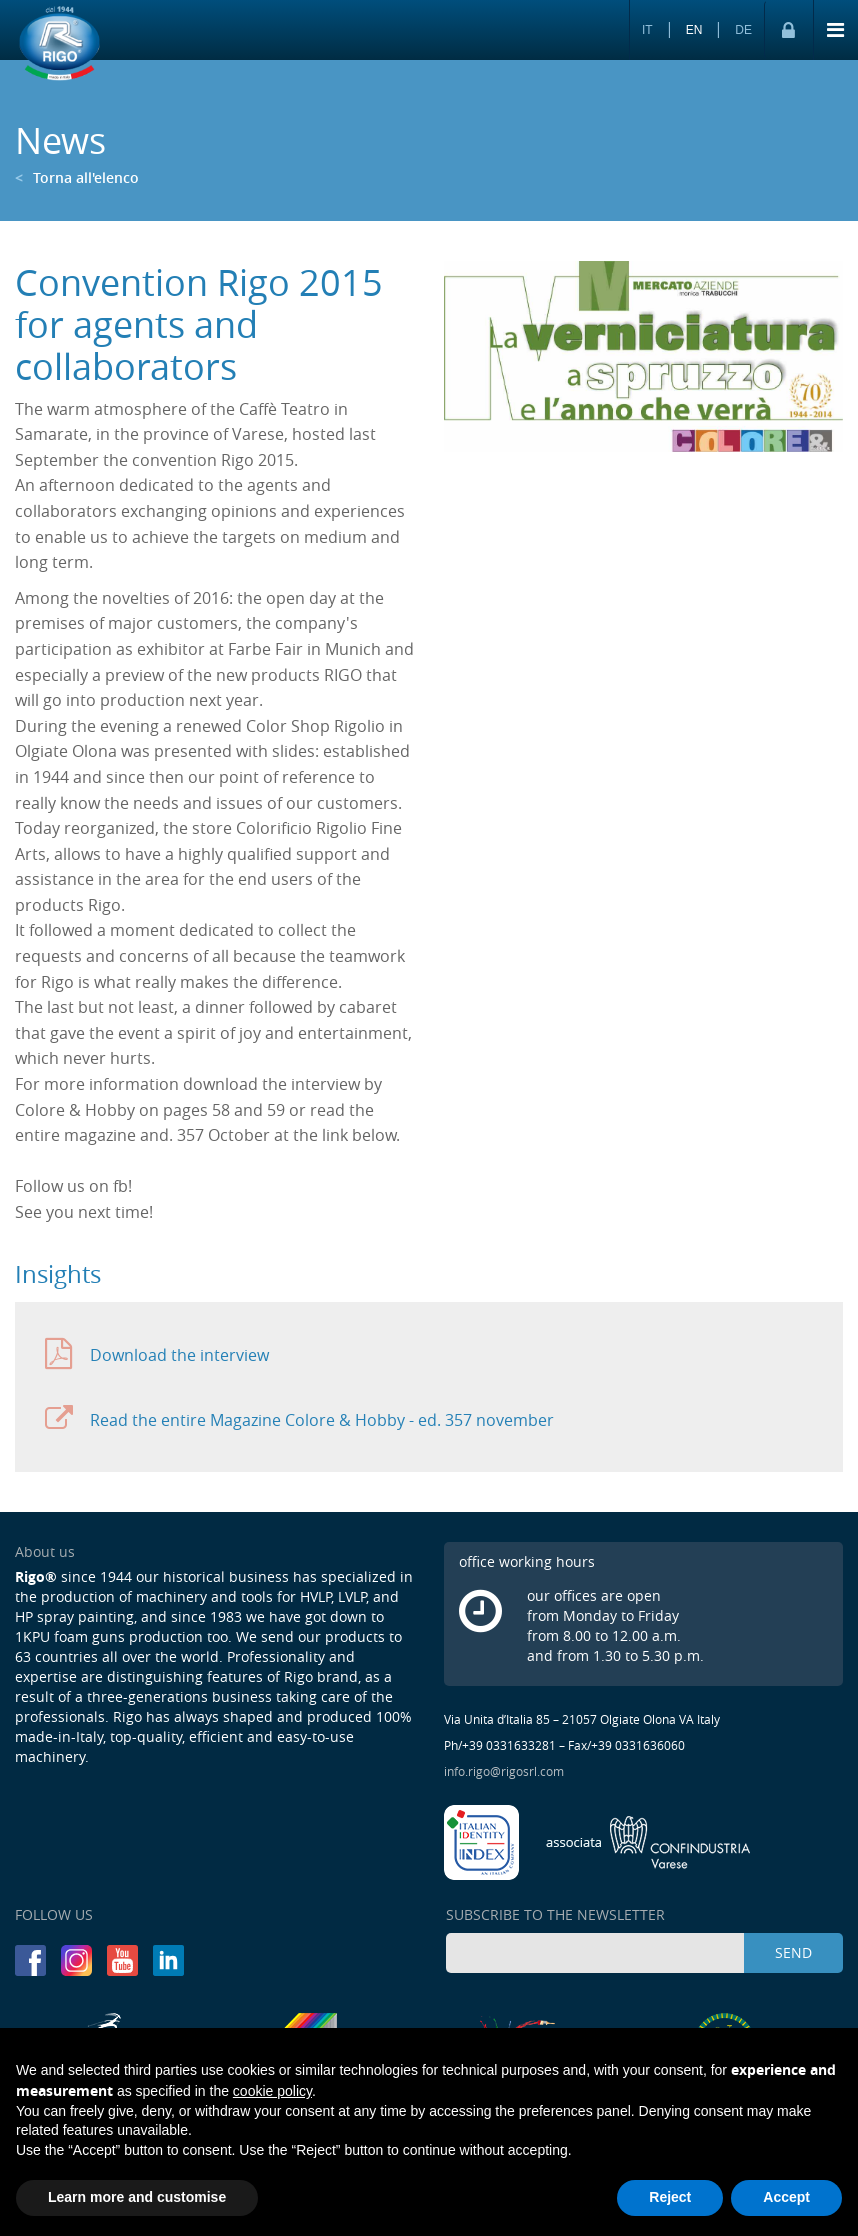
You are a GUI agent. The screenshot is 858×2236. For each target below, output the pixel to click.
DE (743, 30)
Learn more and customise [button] (137, 2197)
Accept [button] (786, 2197)
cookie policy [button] (272, 2091)
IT (647, 30)
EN (694, 30)
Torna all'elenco (77, 177)
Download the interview (157, 1354)
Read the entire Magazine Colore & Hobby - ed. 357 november (299, 1419)
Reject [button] (670, 2197)
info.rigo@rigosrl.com (504, 1771)
